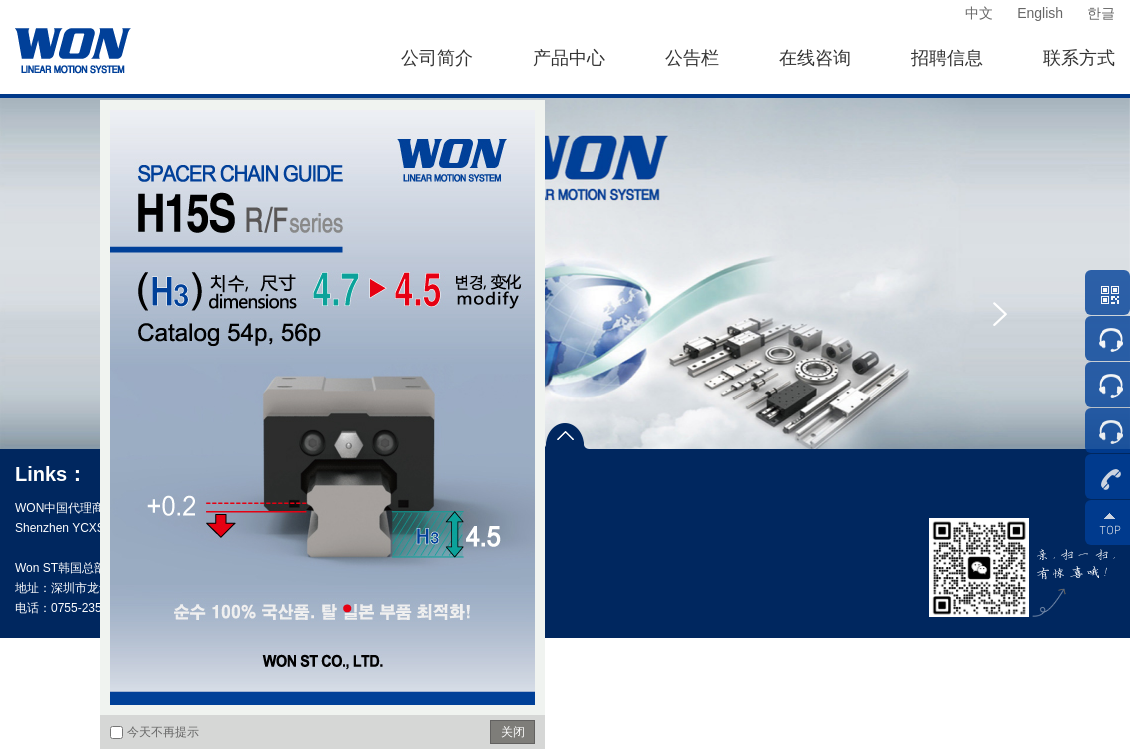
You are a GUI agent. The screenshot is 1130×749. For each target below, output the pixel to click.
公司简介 (437, 58)
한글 (1101, 13)
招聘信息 (947, 58)
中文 (979, 13)
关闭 (513, 732)
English (1040, 13)
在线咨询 (815, 58)
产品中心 (569, 58)
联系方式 (1079, 58)
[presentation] (1000, 314)
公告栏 (692, 58)
